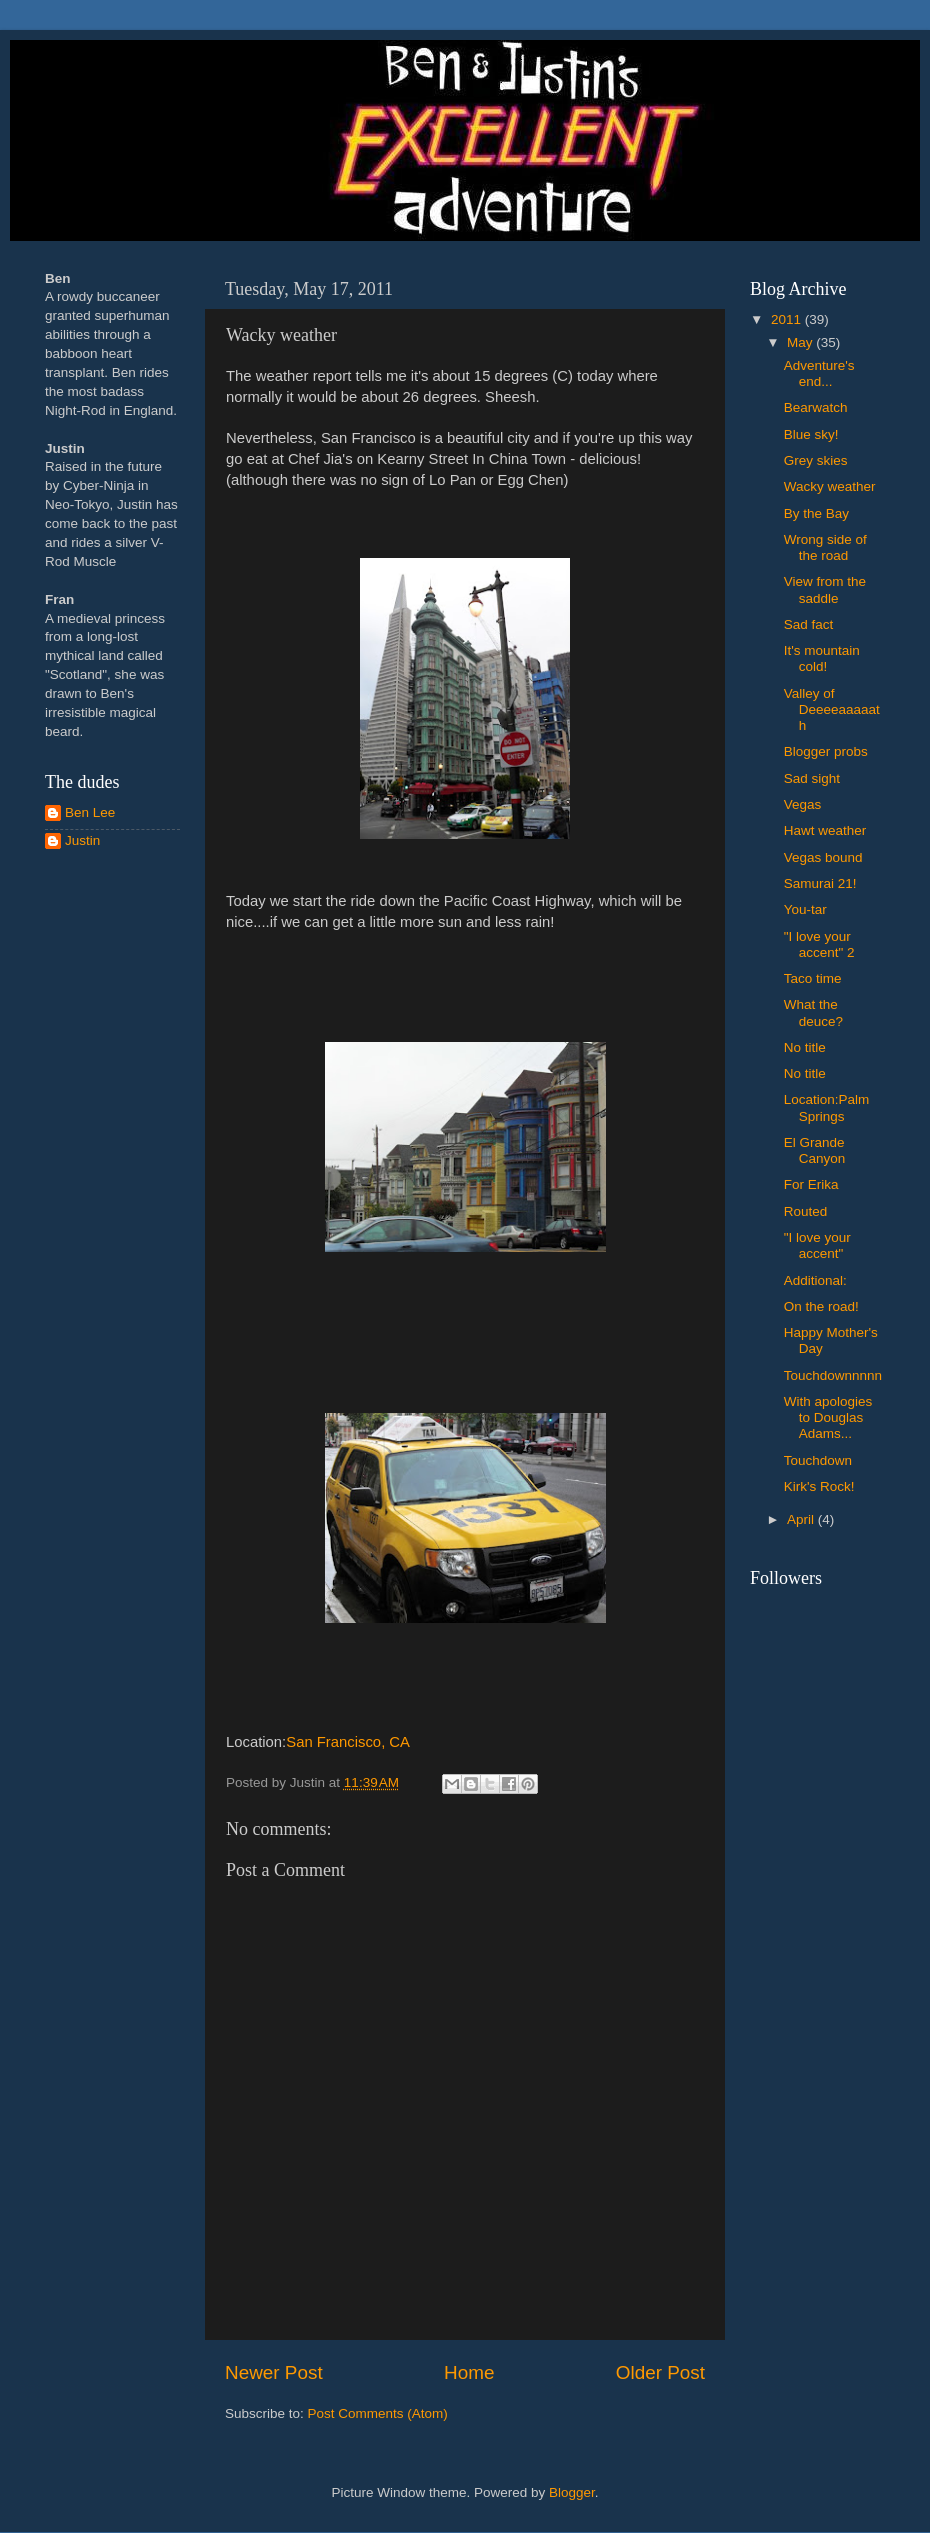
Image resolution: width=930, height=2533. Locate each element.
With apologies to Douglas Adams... (828, 1417)
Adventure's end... (819, 373)
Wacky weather (830, 486)
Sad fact (809, 624)
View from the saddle (825, 589)
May (801, 342)
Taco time (813, 978)
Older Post (660, 2372)
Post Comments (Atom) (378, 2413)
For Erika (811, 1184)
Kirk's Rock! (819, 1486)
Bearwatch (816, 407)
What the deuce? (813, 1012)
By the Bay (816, 513)
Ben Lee (90, 812)
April (802, 1519)
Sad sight (812, 778)
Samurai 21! (820, 883)
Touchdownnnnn (833, 1375)
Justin (82, 840)
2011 (788, 319)
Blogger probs (826, 751)
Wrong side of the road (825, 547)
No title (805, 1047)
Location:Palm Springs (827, 1107)
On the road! (821, 1306)
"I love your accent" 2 (819, 944)
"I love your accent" (817, 1245)
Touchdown (818, 1460)
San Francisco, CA (348, 1742)
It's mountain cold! (822, 658)
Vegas (803, 804)
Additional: (815, 1280)
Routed (806, 1211)
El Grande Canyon (815, 1150)
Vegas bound (823, 857)
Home (469, 2372)
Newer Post (274, 2372)
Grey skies (816, 460)
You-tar (805, 909)
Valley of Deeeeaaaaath (832, 709)
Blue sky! (811, 434)
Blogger (572, 2492)
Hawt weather (825, 830)
